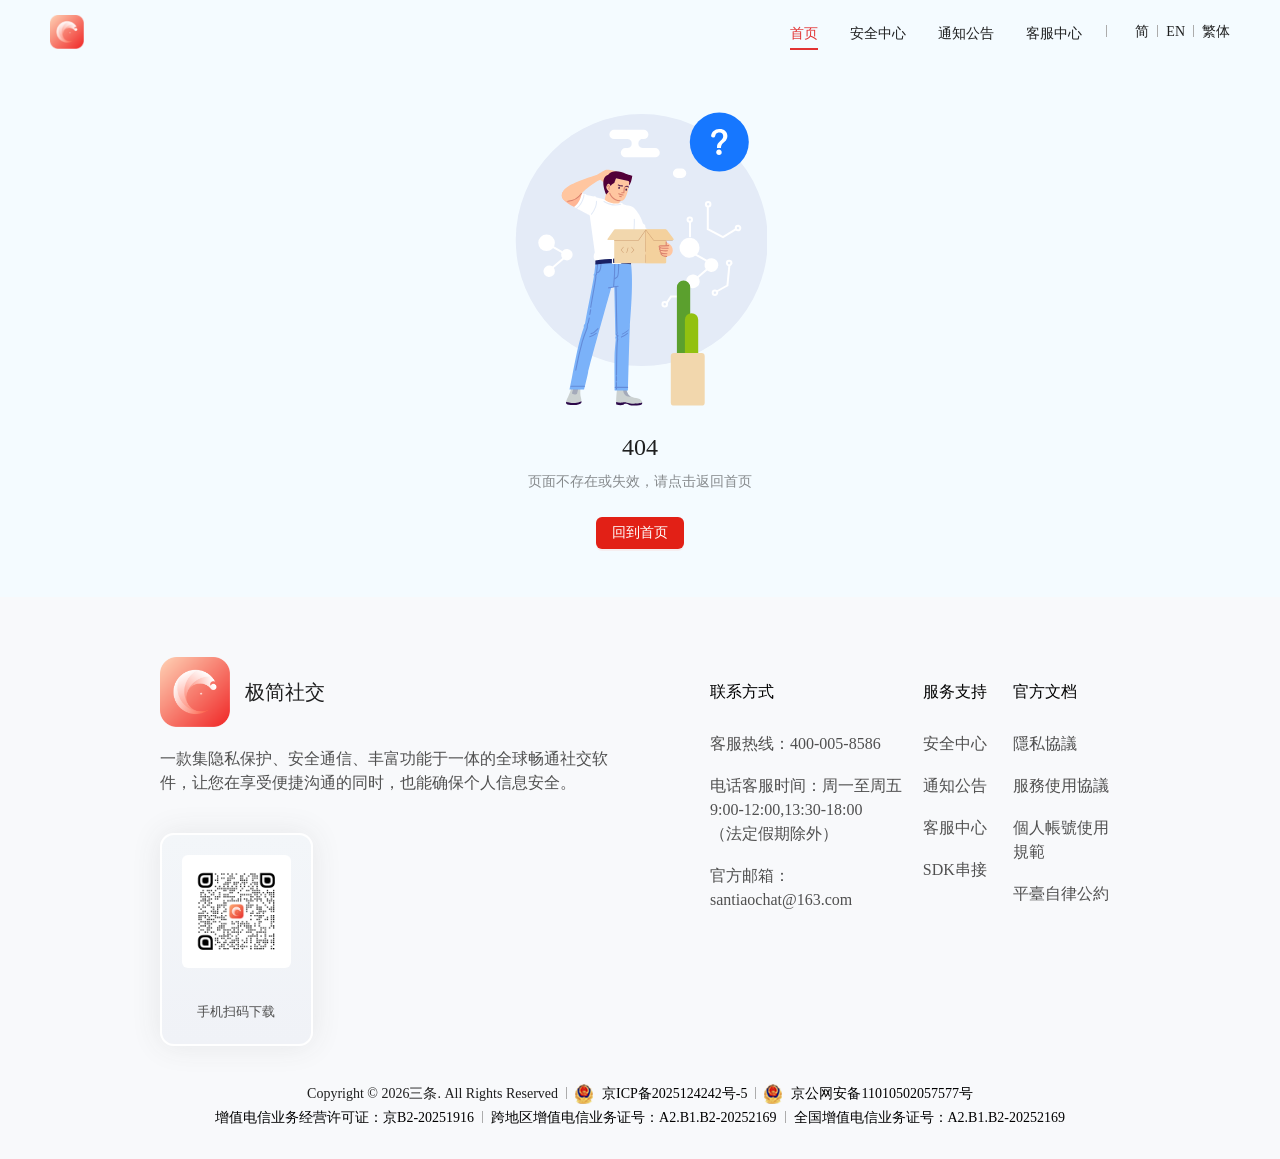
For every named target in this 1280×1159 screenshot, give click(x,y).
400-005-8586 (835, 743)
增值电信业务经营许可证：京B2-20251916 (344, 1117)
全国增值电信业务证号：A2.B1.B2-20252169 (929, 1117)
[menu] (591, 32)
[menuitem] (804, 33)
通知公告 (966, 33)
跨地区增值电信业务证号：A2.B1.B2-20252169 (633, 1117)
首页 (804, 33)
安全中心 (878, 33)
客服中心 (1054, 33)
